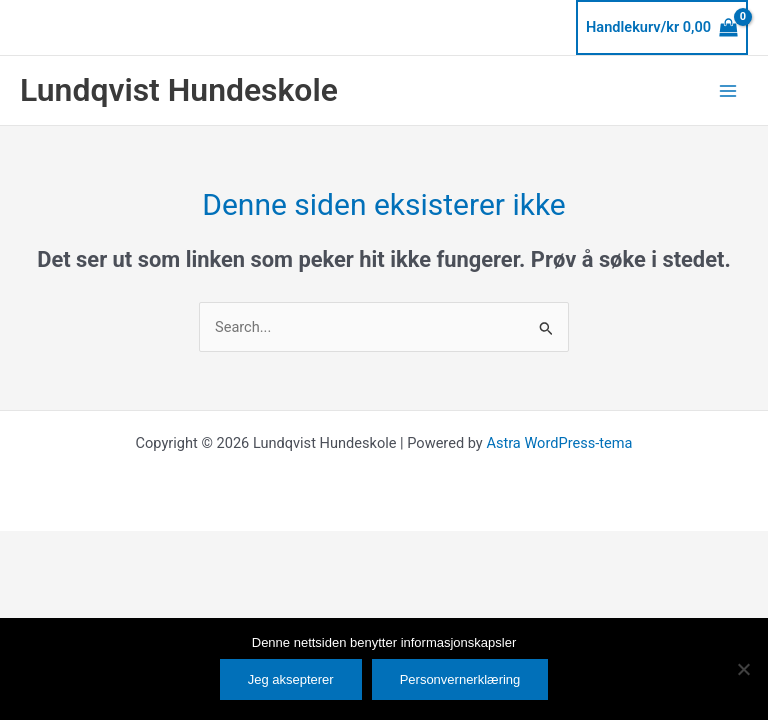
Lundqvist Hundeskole (179, 90)
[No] (743, 669)
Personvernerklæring (460, 679)
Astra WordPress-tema (559, 443)
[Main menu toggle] (728, 90)
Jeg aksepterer (291, 679)
